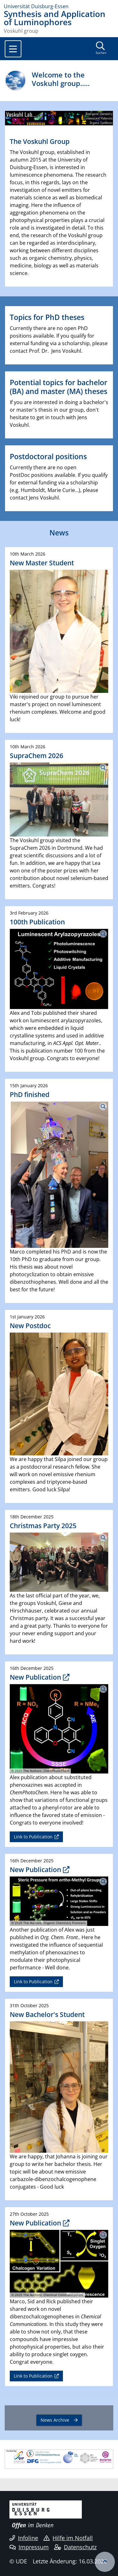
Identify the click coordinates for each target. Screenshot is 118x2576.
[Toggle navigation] (13, 48)
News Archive (55, 2420)
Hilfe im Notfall (68, 2538)
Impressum (29, 2547)
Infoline (23, 2538)
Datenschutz (75, 2547)
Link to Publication (33, 1837)
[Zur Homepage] (59, 6)
